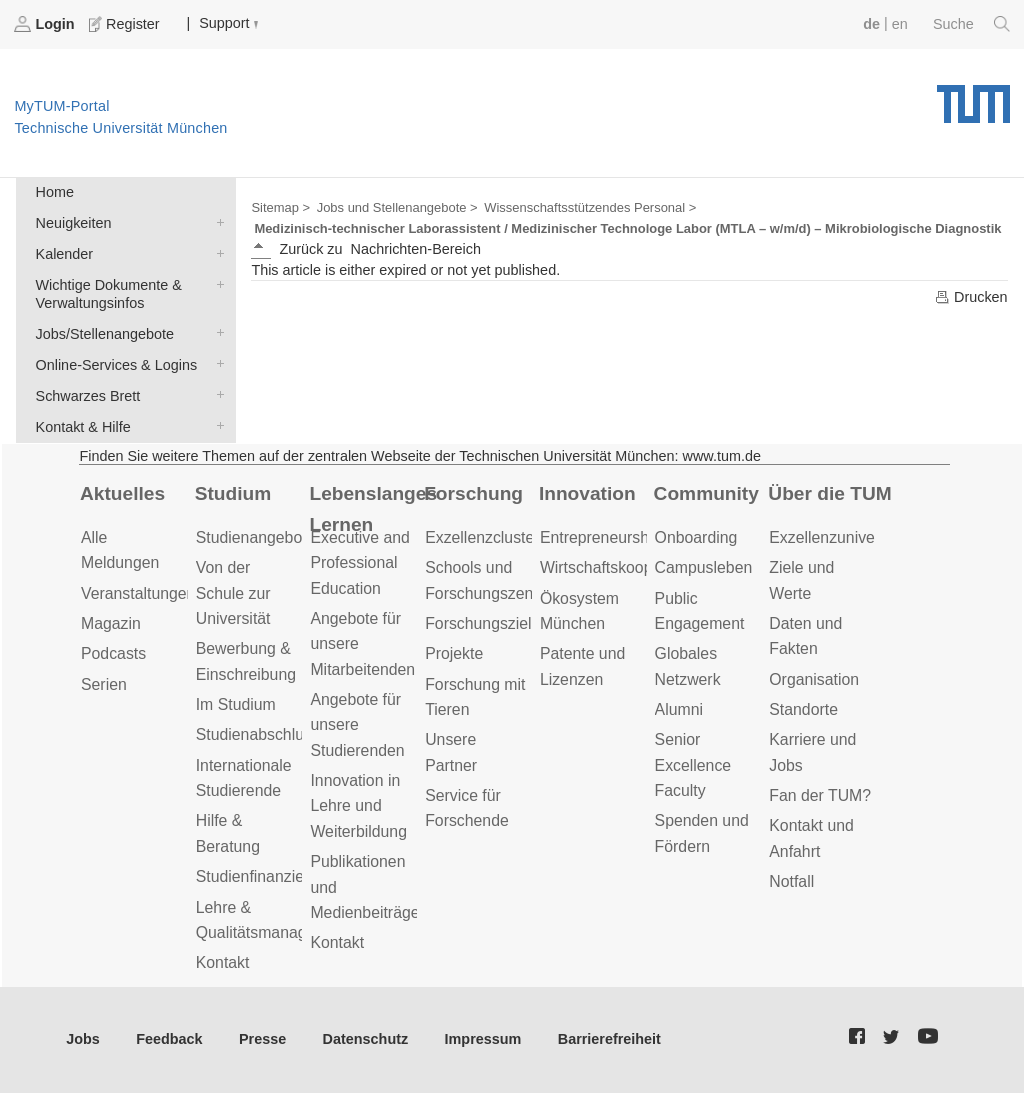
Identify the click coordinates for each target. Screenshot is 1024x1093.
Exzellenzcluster (482, 537)
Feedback (169, 1039)
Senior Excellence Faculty (693, 765)
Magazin (111, 623)
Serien (104, 684)
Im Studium (236, 704)
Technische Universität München (973, 97)
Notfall (791, 881)
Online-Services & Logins (216, 363)
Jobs (83, 1039)
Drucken (971, 297)
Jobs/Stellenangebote (216, 332)
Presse (262, 1039)
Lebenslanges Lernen (373, 509)
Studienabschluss (258, 734)
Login (46, 24)
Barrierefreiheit (609, 1039)
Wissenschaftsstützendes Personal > (590, 207)
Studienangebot (251, 537)
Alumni (679, 709)
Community (706, 493)
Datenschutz (366, 1039)
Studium (233, 493)
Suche (971, 24)
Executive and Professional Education (359, 563)
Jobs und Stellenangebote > (397, 207)
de (871, 24)
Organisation (814, 679)
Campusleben (704, 567)
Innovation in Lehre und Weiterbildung (358, 806)
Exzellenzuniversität (839, 537)
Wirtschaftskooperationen (629, 567)
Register (126, 24)
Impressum (483, 1039)
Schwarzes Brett (216, 394)
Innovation (587, 493)
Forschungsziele (482, 623)
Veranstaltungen (138, 593)
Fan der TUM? (820, 795)
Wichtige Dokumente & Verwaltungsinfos (216, 283)
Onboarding (696, 537)
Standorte (803, 709)
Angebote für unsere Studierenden (357, 725)
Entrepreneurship (600, 537)
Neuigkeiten (216, 221)
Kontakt (223, 962)
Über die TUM (829, 493)
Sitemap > (280, 207)
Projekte (454, 653)
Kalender (216, 252)
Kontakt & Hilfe (216, 425)
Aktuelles (122, 493)
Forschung (473, 493)
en (900, 24)
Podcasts (113, 653)
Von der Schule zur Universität (233, 593)
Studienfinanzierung (266, 876)
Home (55, 192)
